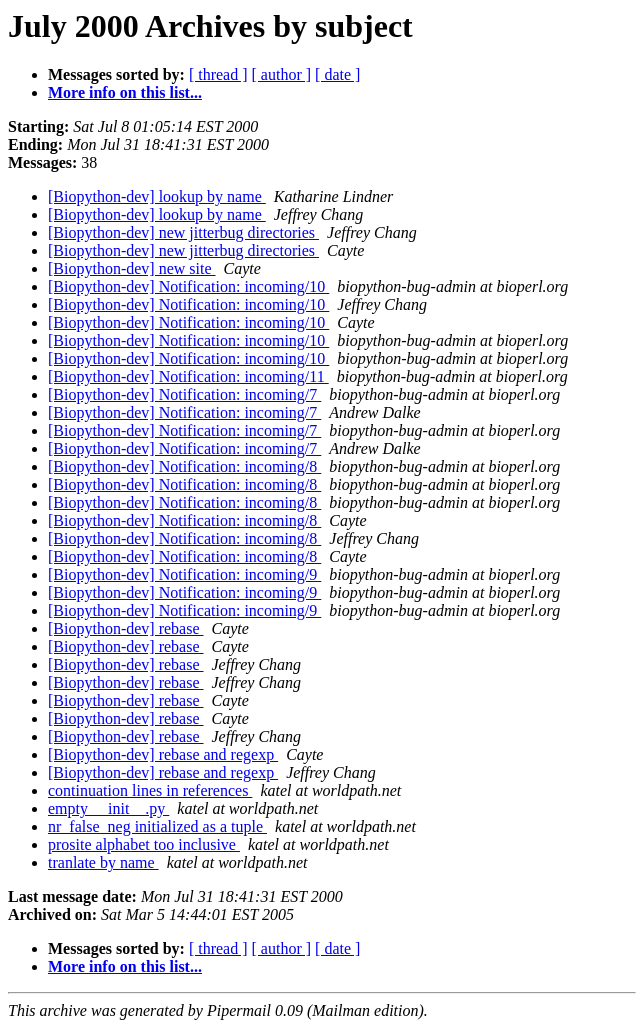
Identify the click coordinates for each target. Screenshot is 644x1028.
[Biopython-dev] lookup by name (157, 196)
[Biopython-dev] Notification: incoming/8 (184, 466)
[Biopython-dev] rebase (126, 628)
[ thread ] (218, 74)
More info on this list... (125, 92)
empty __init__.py (108, 808)
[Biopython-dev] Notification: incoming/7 (184, 394)
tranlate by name (103, 862)
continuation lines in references (150, 790)
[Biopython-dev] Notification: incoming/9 (184, 574)
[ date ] (337, 74)
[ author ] (282, 74)
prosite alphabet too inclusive (144, 844)
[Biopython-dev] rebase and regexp (163, 754)
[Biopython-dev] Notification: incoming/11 (188, 376)
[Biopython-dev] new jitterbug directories (183, 232)
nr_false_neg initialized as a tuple (157, 826)
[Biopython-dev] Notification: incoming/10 (188, 286)
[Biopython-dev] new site (132, 268)
